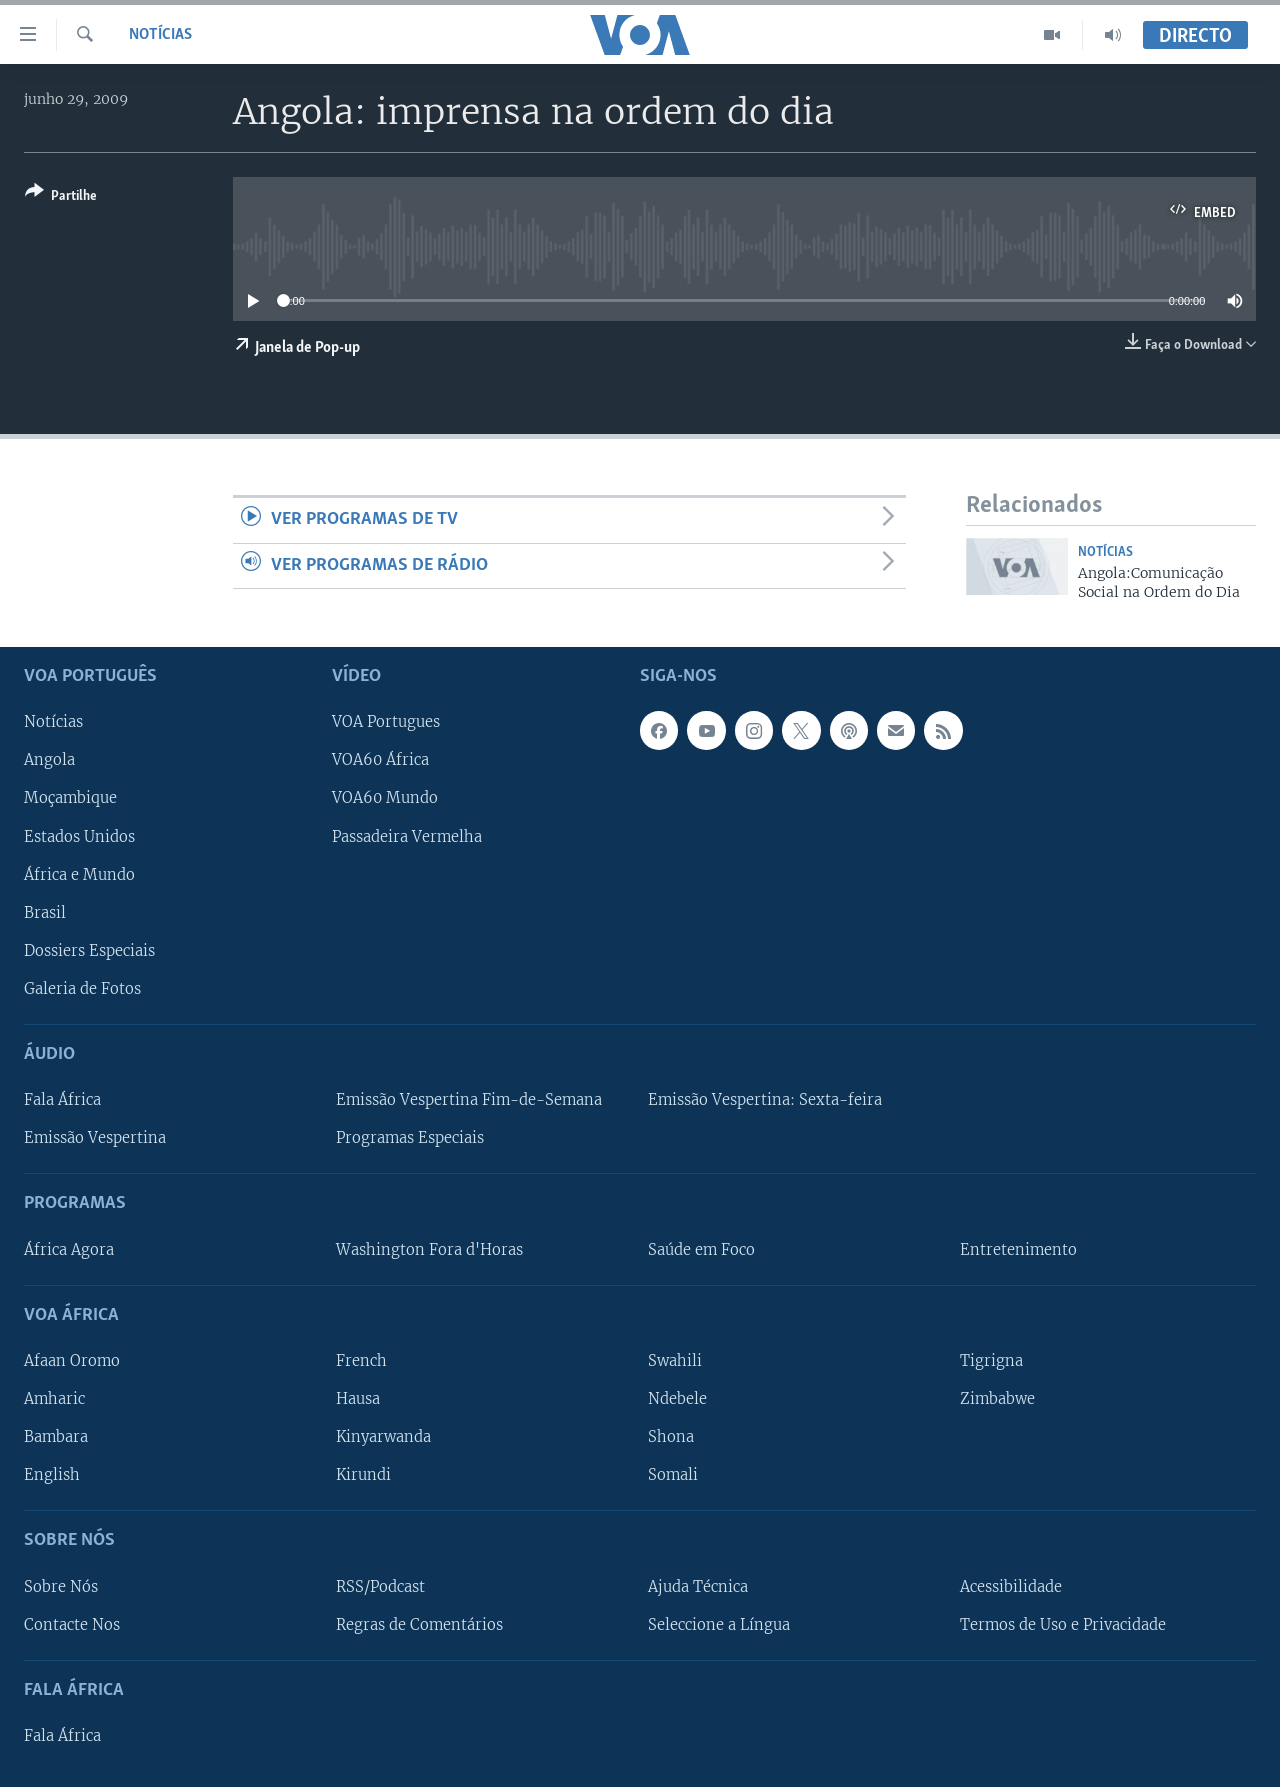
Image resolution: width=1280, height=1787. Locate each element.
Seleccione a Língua (719, 1624)
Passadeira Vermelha (407, 836)
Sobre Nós (61, 1586)
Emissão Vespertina (95, 1138)
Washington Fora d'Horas (429, 1249)
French (361, 1361)
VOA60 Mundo (385, 798)
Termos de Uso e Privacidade (1063, 1624)
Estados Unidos (79, 836)
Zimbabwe (997, 1399)
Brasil (45, 912)
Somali (673, 1475)
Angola (49, 760)
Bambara (56, 1437)
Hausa (358, 1399)
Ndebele (677, 1399)
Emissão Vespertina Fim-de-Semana (469, 1100)
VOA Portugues (386, 722)
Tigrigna (991, 1361)
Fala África (62, 1100)
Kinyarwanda (383, 1437)
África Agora (69, 1249)
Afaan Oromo (72, 1361)
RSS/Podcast (380, 1586)
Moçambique (70, 798)
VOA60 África (380, 760)
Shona (671, 1437)
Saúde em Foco (701, 1249)
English (52, 1475)
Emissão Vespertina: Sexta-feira (765, 1100)
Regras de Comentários (419, 1624)
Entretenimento (1018, 1249)
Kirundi (363, 1475)
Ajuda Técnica (698, 1586)
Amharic (54, 1399)
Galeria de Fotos (82, 989)
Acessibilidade (1011, 1586)
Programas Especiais (410, 1138)
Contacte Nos (72, 1624)
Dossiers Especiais (89, 950)
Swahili (675, 1361)
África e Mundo (79, 874)
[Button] (61, 197)
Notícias (160, 35)
